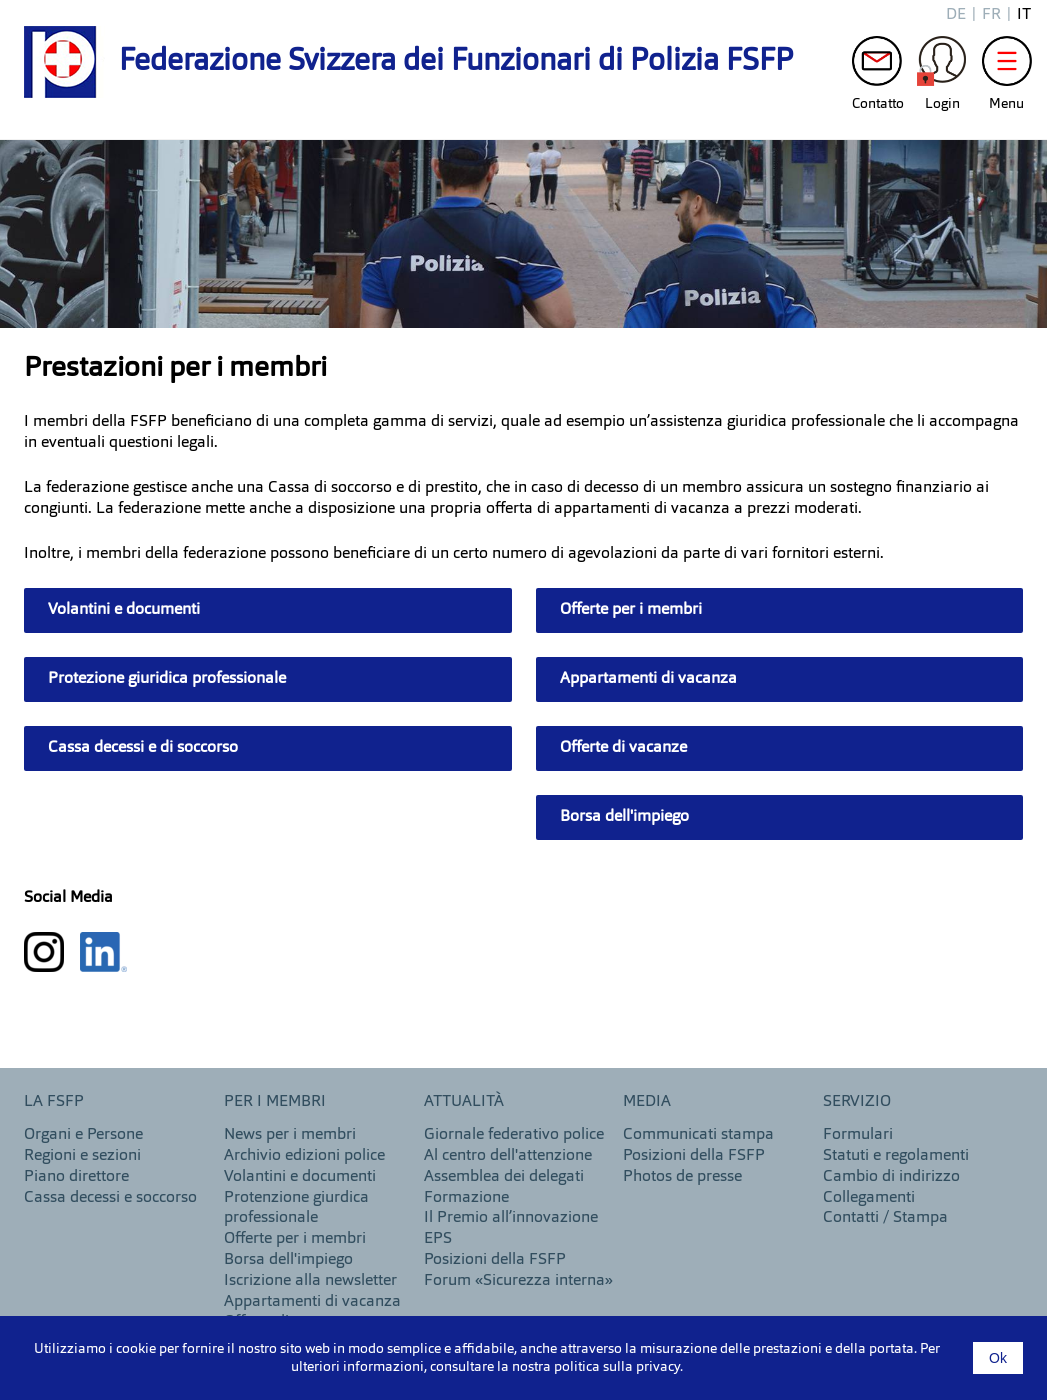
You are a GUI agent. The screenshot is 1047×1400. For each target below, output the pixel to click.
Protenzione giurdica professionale (296, 1208)
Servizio (857, 1102)
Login (942, 66)
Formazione (466, 1198)
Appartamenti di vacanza (648, 679)
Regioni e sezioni (82, 1156)
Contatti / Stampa (885, 1218)
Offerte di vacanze (623, 748)
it (1024, 15)
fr (991, 15)
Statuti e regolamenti (896, 1156)
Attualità (464, 1102)
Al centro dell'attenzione (508, 1156)
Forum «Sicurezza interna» (518, 1281)
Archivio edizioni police (304, 1156)
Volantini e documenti (124, 610)
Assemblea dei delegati (504, 1177)
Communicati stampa (698, 1135)
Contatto (877, 66)
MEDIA (647, 1102)
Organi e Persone (83, 1135)
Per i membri (275, 1102)
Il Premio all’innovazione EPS (511, 1228)
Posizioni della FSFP (495, 1260)
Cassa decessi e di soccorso (143, 748)
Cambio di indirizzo (891, 1177)
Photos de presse (682, 1177)
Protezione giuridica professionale (167, 679)
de (956, 15)
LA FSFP (54, 1102)
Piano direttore (76, 1177)
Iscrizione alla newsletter (310, 1281)
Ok (998, 1358)
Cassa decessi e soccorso (110, 1198)
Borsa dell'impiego (624, 817)
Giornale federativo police (514, 1135)
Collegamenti (869, 1198)
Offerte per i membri (631, 610)
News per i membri (290, 1135)
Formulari (858, 1135)
